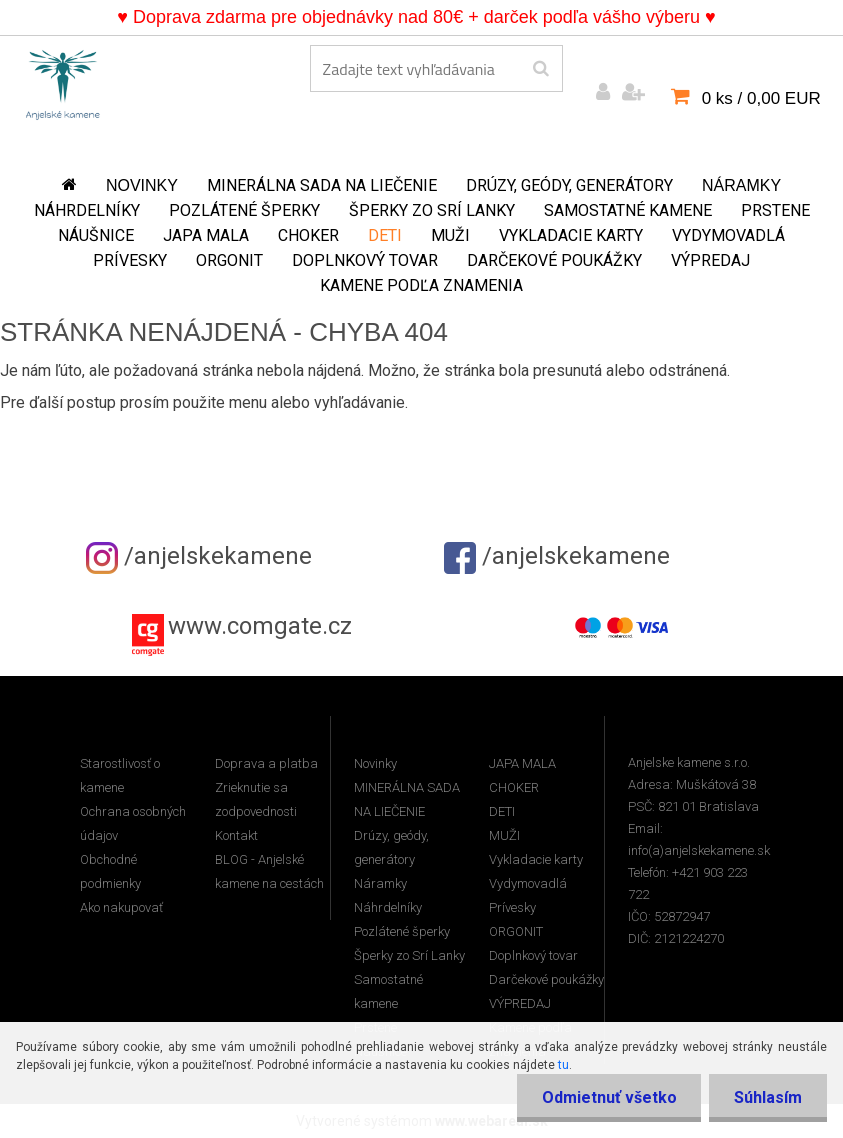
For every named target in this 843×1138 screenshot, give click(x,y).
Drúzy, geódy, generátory (569, 185)
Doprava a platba (266, 763)
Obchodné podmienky (110, 871)
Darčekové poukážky (554, 260)
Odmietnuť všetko (608, 1097)
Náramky (741, 185)
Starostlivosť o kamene (120, 775)
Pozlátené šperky (244, 210)
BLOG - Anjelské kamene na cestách (269, 871)
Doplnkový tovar (365, 260)
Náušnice (96, 235)
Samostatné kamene (628, 210)
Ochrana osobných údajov (133, 823)
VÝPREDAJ (710, 260)
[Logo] (63, 81)
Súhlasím (768, 1097)
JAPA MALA (206, 235)
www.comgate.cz (260, 626)
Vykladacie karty (571, 235)
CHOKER (308, 235)
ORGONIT (229, 260)
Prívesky (130, 260)
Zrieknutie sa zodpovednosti (256, 799)
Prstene (775, 210)
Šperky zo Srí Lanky (432, 210)
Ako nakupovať (121, 907)
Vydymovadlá (728, 235)
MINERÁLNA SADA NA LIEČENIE (322, 185)
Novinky (142, 185)
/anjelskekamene (199, 556)
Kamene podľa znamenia (421, 285)
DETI (385, 235)
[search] (540, 69)
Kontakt (236, 835)
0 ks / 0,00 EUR (761, 98)
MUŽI (450, 235)
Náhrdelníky (87, 210)
